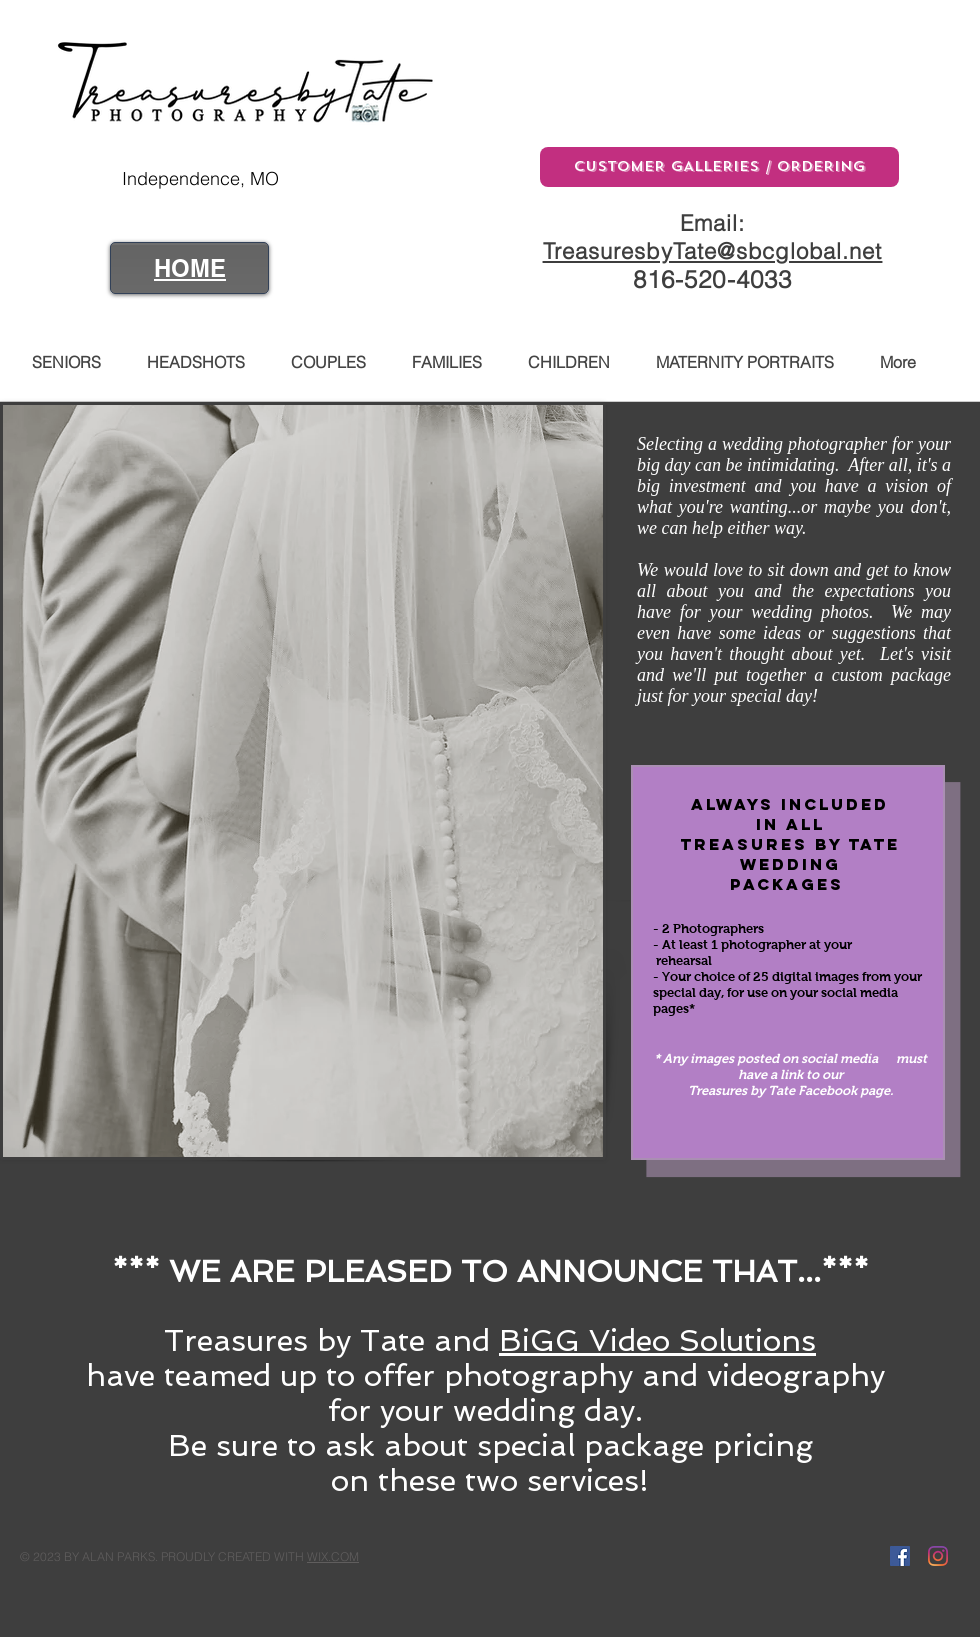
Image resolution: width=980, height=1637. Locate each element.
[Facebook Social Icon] (900, 1556)
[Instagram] (938, 1556)
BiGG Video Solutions (657, 1340)
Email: (713, 223)
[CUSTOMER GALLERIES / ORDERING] (719, 167)
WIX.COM (333, 1556)
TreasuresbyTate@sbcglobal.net (713, 251)
